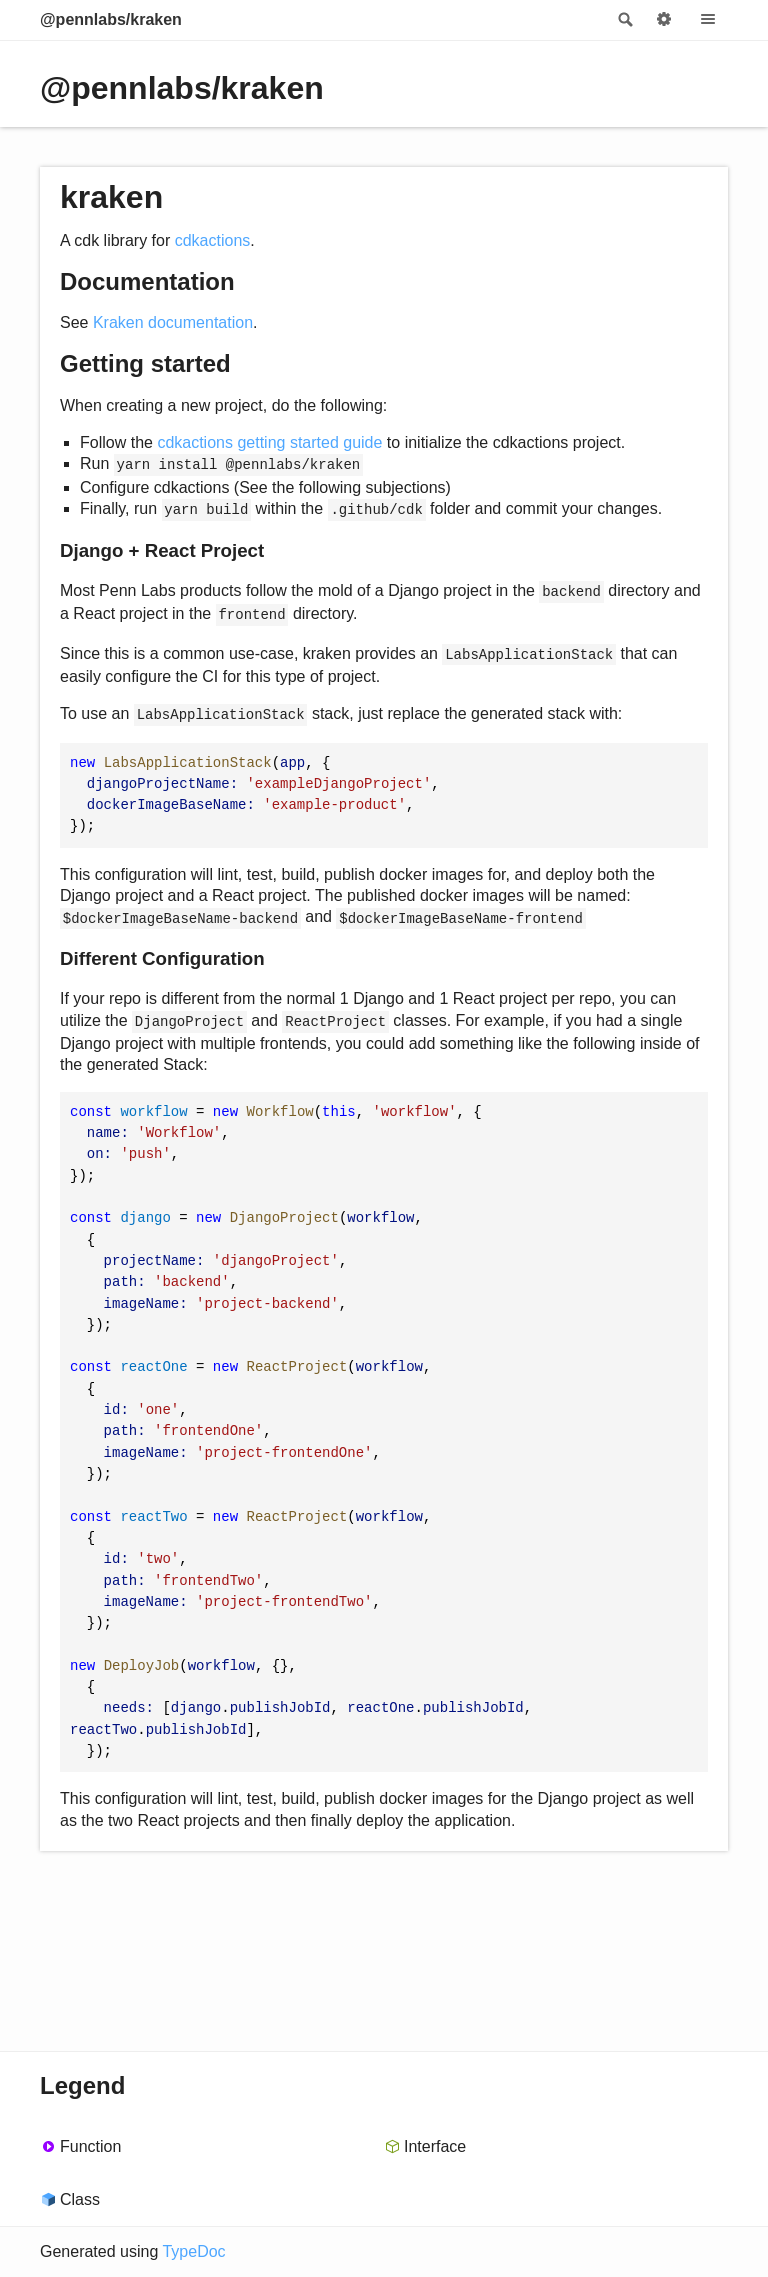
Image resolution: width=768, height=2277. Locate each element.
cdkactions (213, 240)
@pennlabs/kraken (111, 19)
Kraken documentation (173, 322)
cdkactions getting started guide (269, 442)
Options (664, 20)
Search (624, 20)
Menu (708, 20)
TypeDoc (193, 2251)
